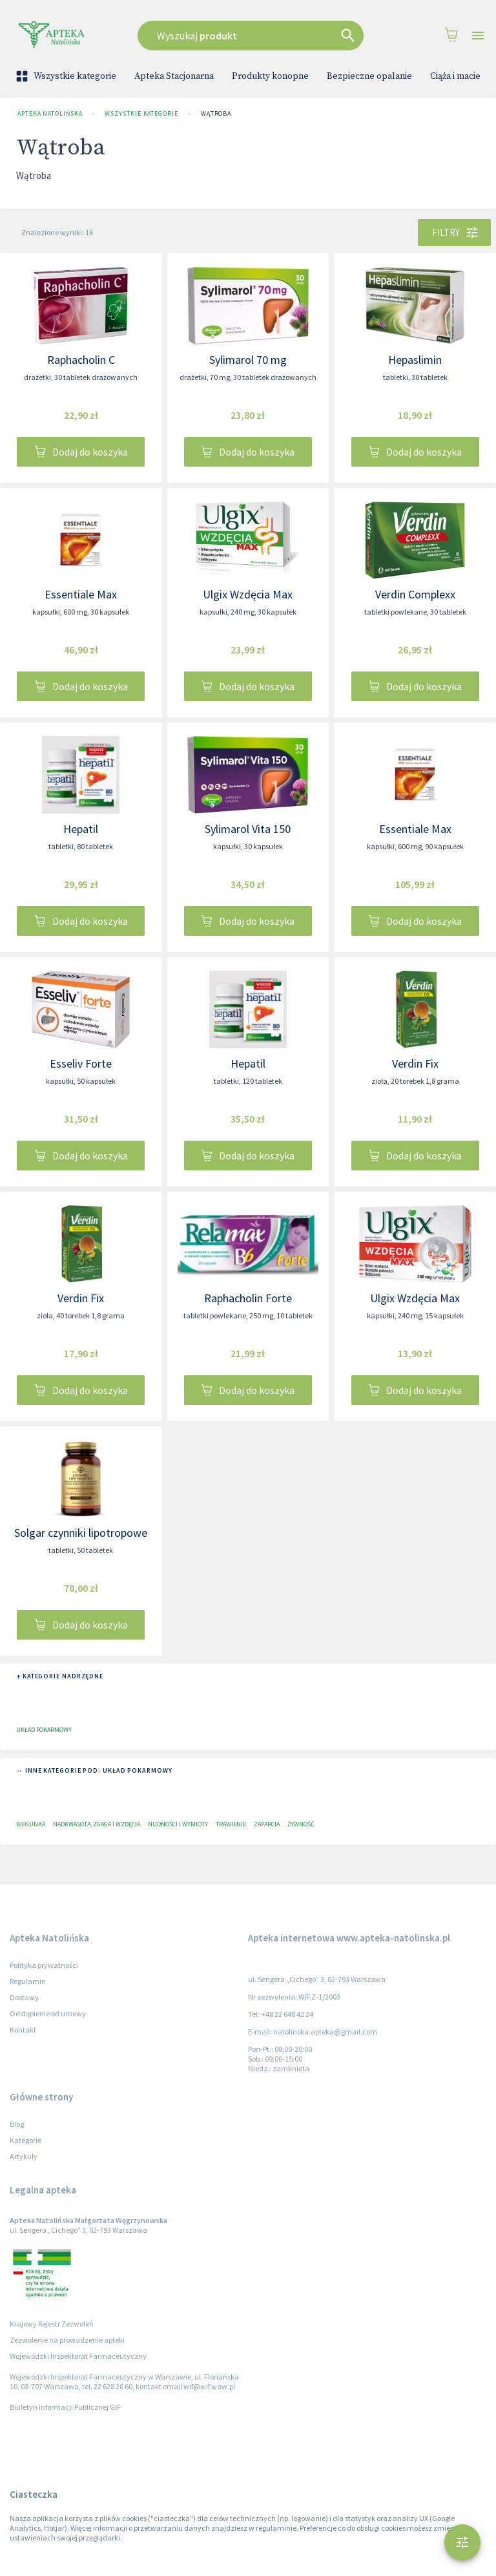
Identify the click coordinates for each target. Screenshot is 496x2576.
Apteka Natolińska (49, 114)
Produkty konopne (270, 76)
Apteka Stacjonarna (174, 76)
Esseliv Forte (81, 1063)
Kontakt (23, 2029)
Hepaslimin (415, 359)
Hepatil (80, 828)
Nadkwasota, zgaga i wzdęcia (96, 1824)
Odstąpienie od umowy (48, 2013)
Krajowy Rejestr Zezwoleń (52, 2323)
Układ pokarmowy (44, 1730)
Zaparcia (267, 1824)
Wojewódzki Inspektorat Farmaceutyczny (78, 2356)
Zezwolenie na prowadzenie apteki (67, 2340)
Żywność (301, 1824)
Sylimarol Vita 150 (248, 828)
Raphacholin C (81, 359)
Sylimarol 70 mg (248, 359)
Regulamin (28, 1981)
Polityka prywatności (44, 1965)
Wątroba (216, 114)
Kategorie (25, 2140)
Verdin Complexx (415, 594)
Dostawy (24, 1997)
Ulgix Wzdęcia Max (248, 594)
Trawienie (231, 1824)
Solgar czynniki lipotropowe (80, 1532)
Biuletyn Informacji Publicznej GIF (65, 2407)
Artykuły (23, 2156)
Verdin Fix (415, 1063)
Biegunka (30, 1824)
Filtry (454, 232)
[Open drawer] (478, 35)
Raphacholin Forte (248, 1298)
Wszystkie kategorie (67, 76)
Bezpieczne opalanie (369, 76)
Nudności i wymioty (178, 1824)
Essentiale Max (81, 594)
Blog (17, 2124)
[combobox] (254, 35)
